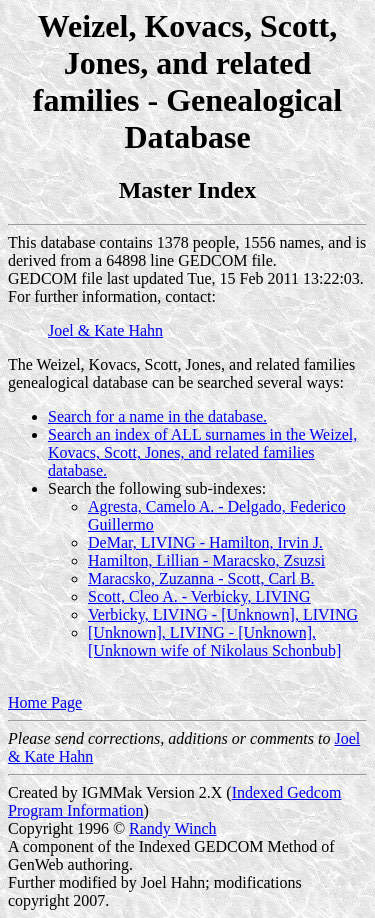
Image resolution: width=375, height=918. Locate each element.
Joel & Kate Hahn (105, 330)
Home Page (45, 702)
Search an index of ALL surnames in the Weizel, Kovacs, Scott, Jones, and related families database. (202, 452)
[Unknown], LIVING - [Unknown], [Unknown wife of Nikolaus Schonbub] (214, 641)
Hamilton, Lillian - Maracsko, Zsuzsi (206, 560)
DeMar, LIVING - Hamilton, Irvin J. (205, 542)
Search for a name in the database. (157, 416)
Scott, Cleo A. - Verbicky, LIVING (199, 596)
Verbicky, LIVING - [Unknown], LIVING (223, 614)
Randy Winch (173, 828)
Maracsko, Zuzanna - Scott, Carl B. (201, 578)
